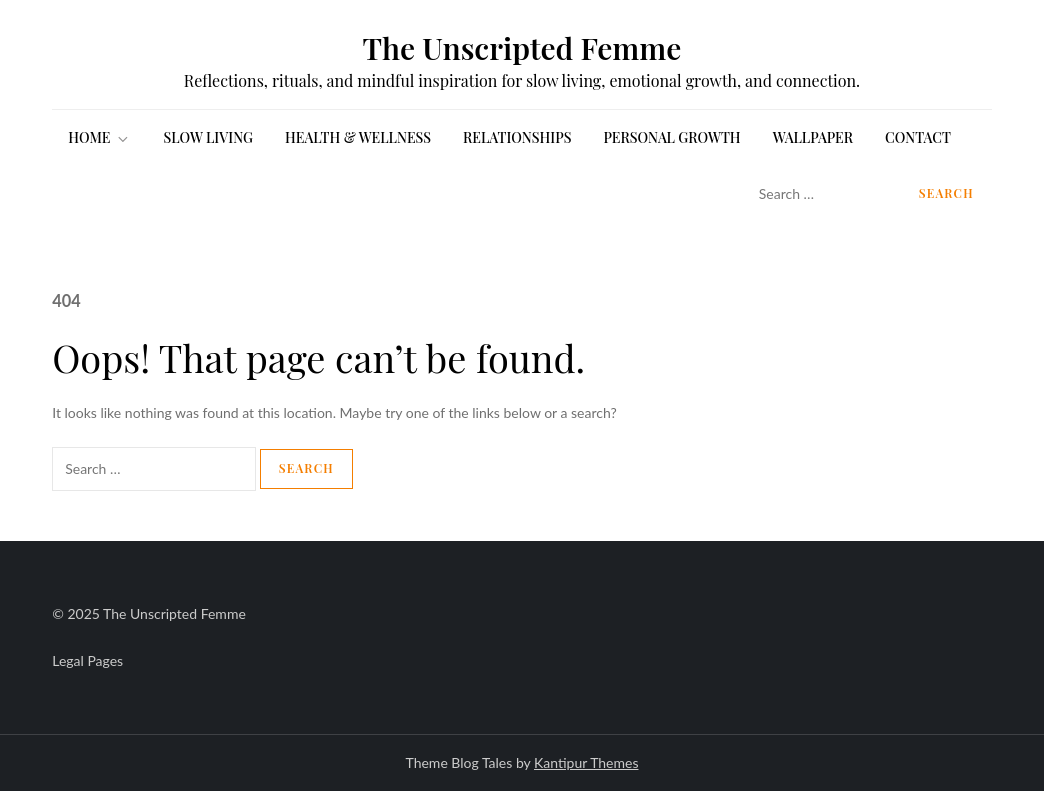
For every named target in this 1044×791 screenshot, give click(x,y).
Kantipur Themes (586, 762)
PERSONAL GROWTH (671, 137)
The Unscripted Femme (522, 48)
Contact (918, 137)
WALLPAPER (813, 137)
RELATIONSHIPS (517, 137)
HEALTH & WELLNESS (358, 137)
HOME (99, 137)
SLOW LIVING (208, 137)
